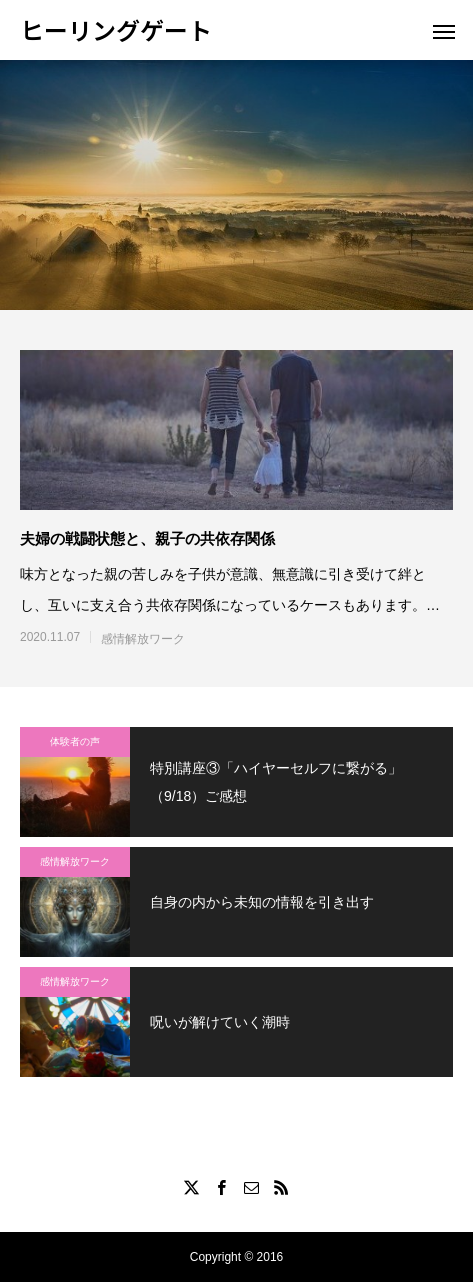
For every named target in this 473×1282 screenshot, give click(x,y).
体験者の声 (75, 741)
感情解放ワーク (143, 639)
